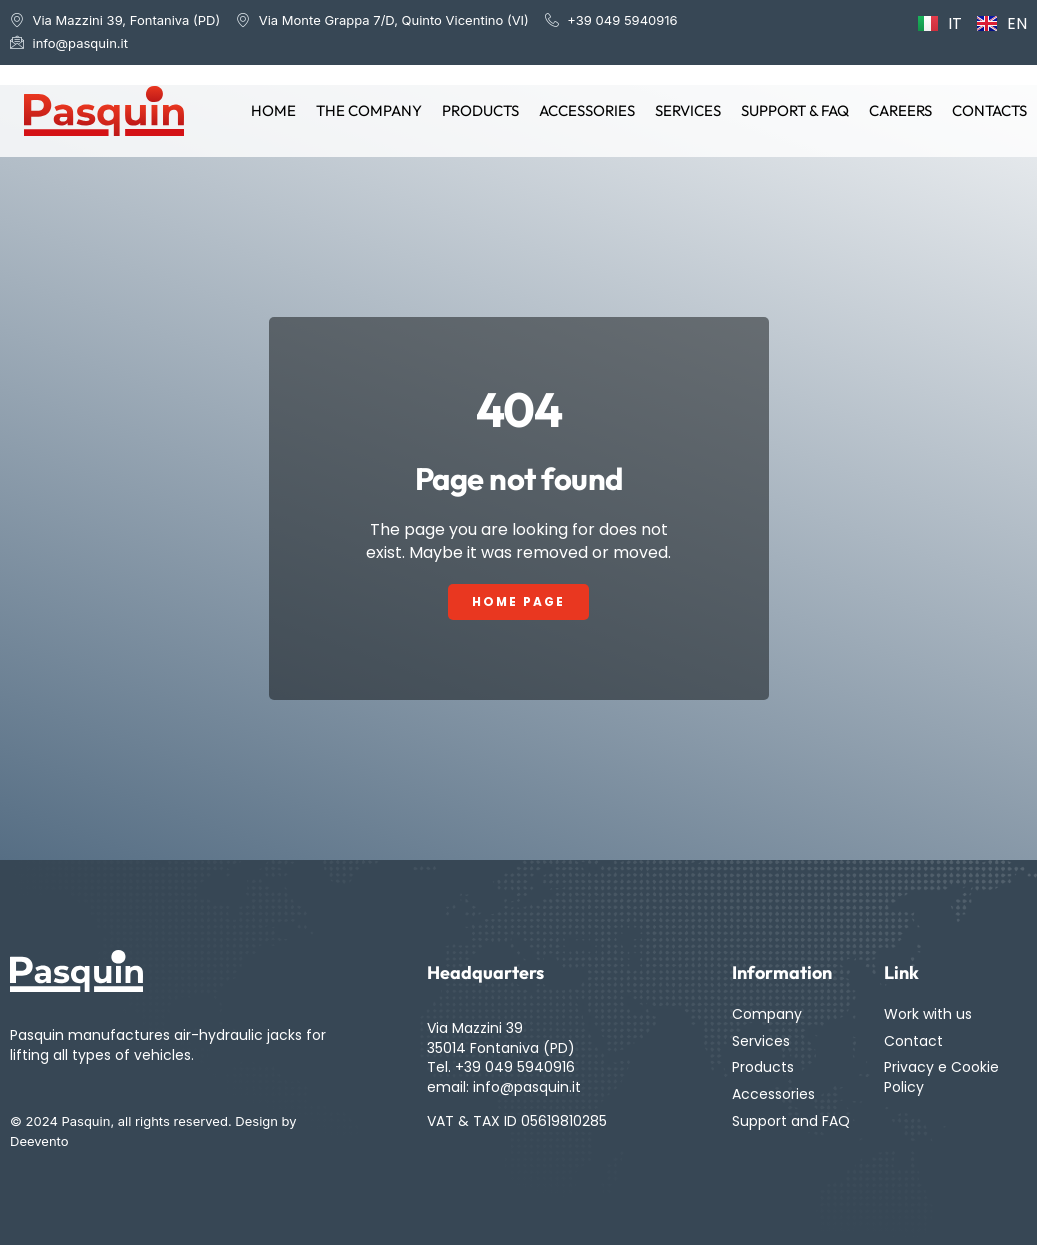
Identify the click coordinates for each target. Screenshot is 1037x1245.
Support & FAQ (795, 110)
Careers (900, 110)
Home (273, 110)
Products (480, 110)
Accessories (587, 110)
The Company (369, 110)
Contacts (989, 110)
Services (688, 110)
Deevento (39, 1141)
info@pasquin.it (527, 1087)
